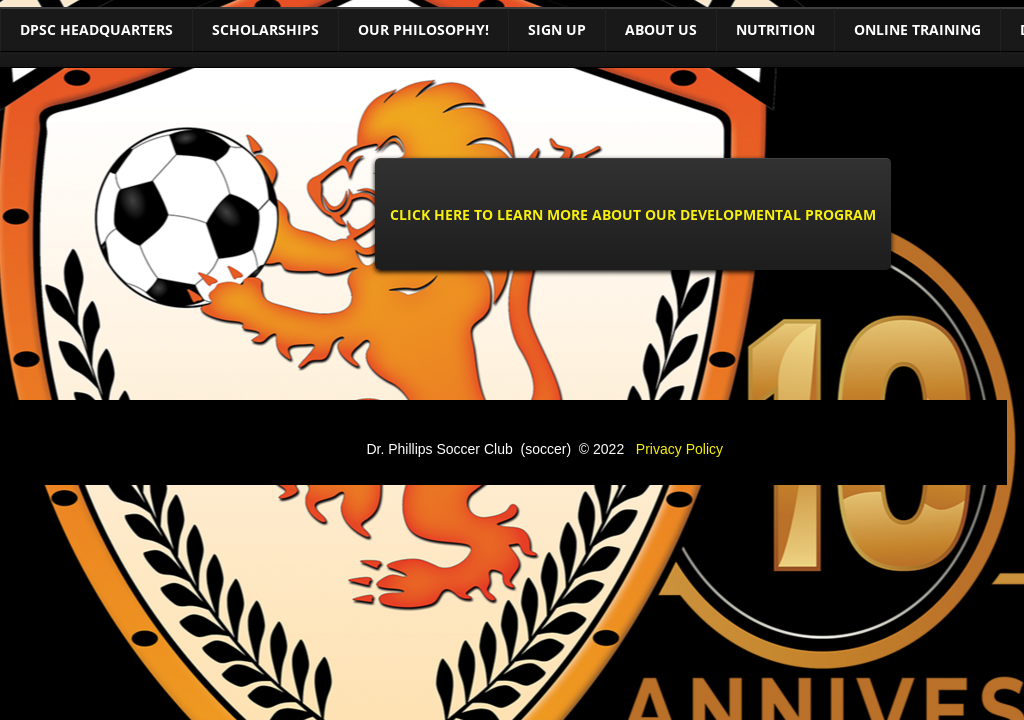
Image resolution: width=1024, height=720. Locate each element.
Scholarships (265, 29)
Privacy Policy (679, 449)
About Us (661, 29)
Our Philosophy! (423, 29)
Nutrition (775, 29)
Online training (917, 29)
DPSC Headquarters (96, 29)
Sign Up (557, 29)
